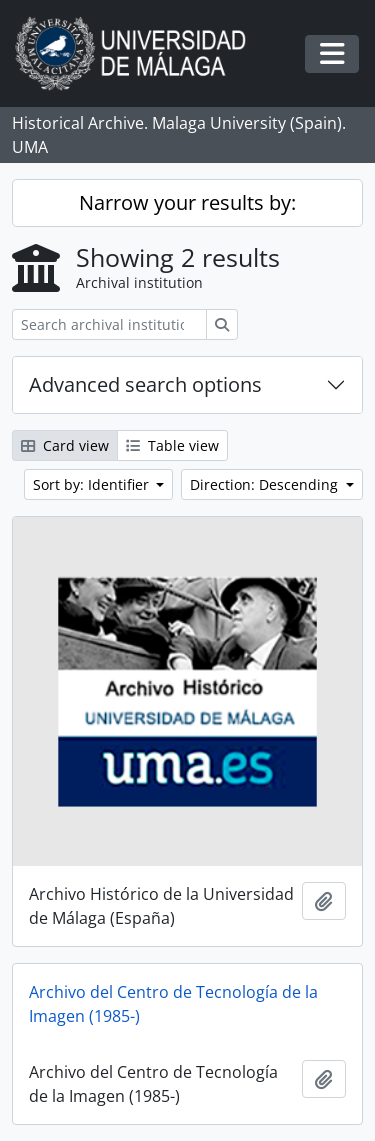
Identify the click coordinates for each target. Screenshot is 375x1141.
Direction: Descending (266, 484)
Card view (65, 445)
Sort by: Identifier (93, 484)
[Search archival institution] (109, 324)
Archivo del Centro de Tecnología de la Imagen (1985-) (173, 1004)
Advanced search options (145, 384)
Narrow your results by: (187, 202)
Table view (172, 445)
